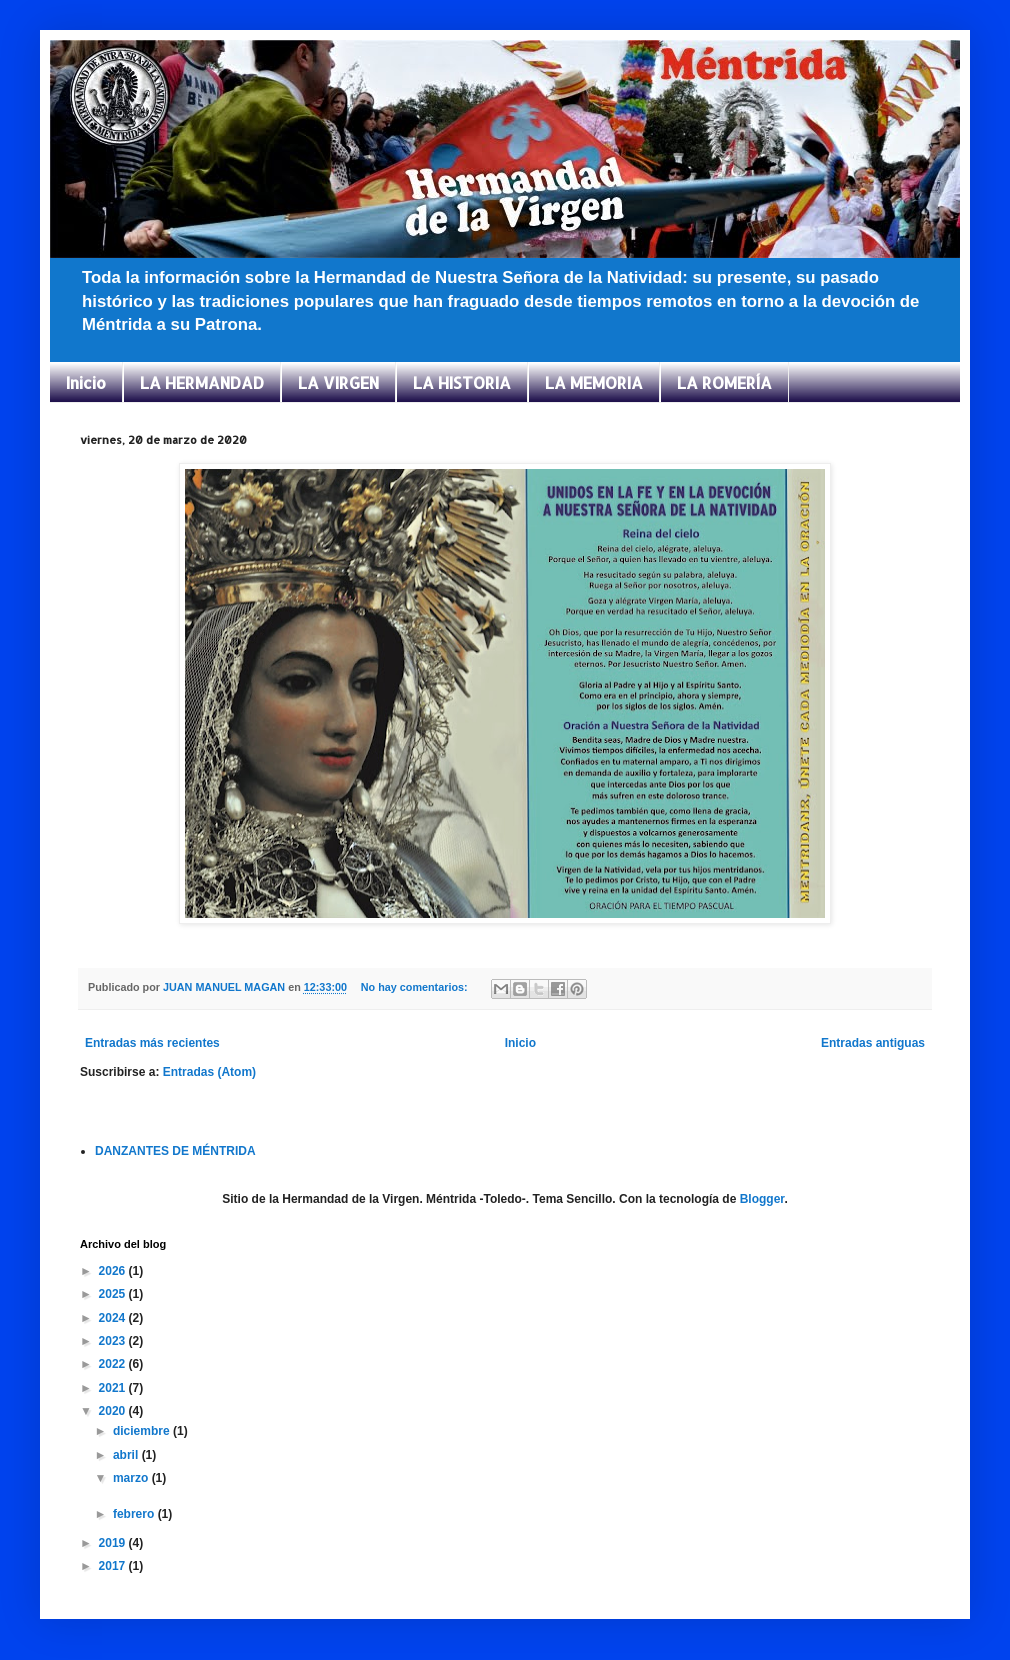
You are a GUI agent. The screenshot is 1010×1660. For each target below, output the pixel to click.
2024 (114, 1318)
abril (127, 1455)
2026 (114, 1271)
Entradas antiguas (873, 1043)
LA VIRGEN (338, 382)
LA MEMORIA (594, 382)
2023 (114, 1341)
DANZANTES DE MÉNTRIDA (175, 1151)
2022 (114, 1364)
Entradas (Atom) (209, 1072)
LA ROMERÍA (724, 382)
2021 (114, 1388)
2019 (114, 1543)
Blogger (762, 1199)
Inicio (86, 382)
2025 (114, 1294)
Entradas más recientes (152, 1043)
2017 (114, 1566)
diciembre (143, 1431)
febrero (135, 1514)
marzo (132, 1478)
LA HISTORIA (462, 382)
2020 (114, 1411)
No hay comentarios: (416, 987)
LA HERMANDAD (202, 382)
